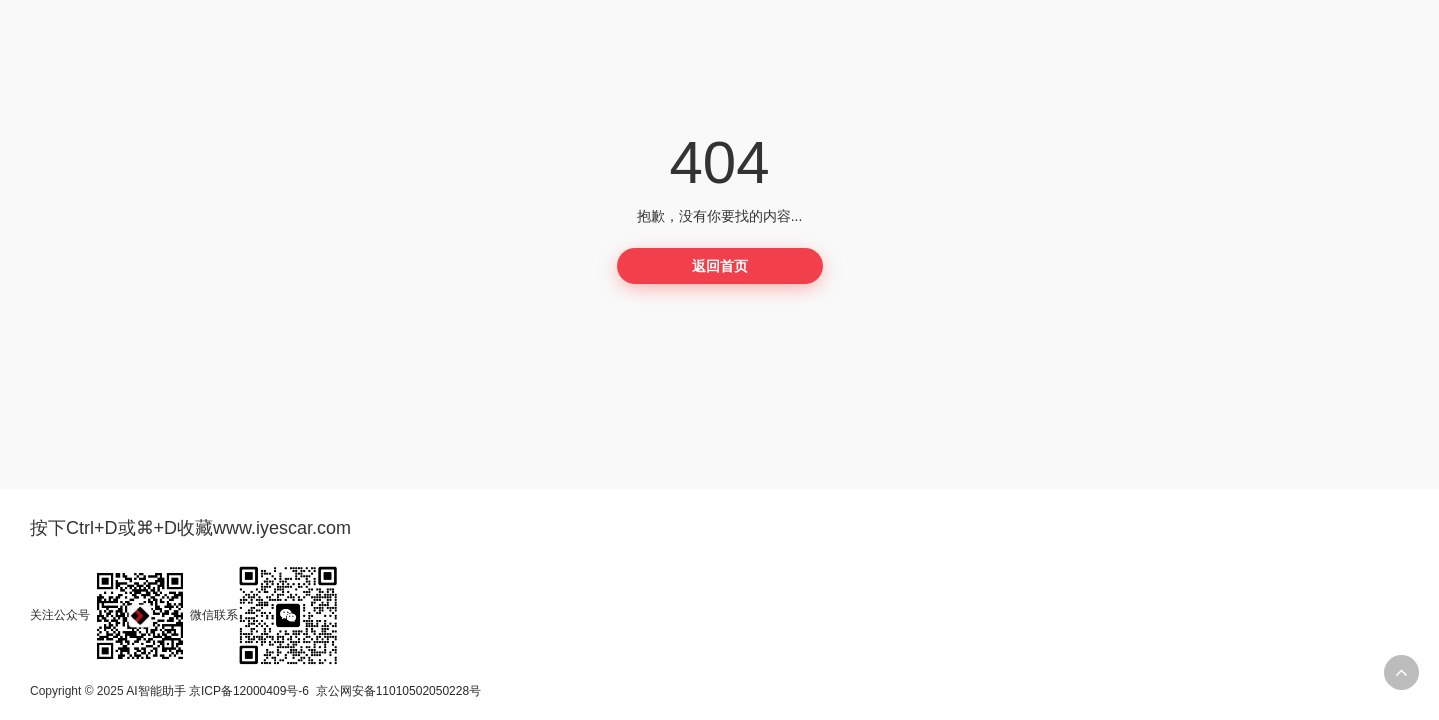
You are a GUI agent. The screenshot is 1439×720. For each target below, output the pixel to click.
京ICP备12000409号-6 (249, 691)
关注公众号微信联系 (184, 615)
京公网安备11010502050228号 (398, 691)
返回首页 (720, 266)
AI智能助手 (155, 691)
